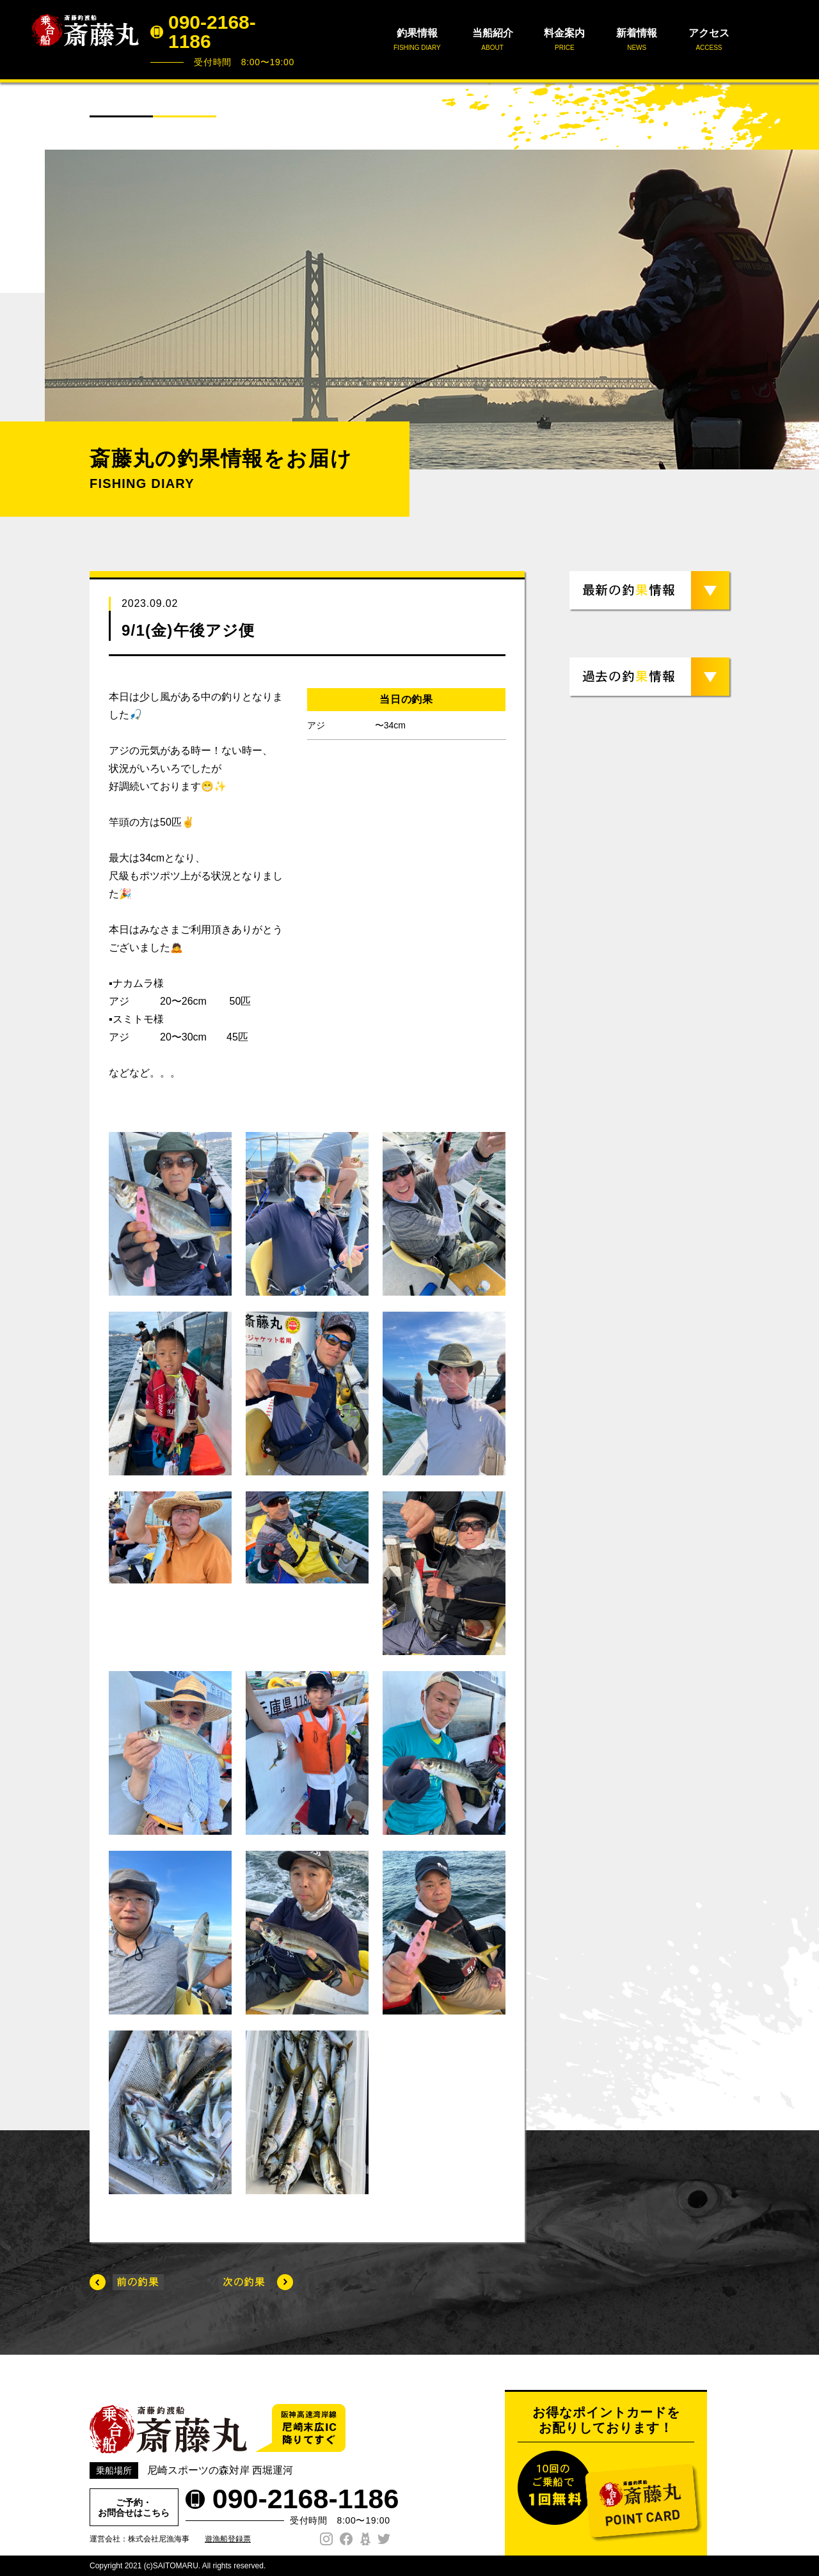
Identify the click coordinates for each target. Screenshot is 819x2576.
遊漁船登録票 (228, 2538)
